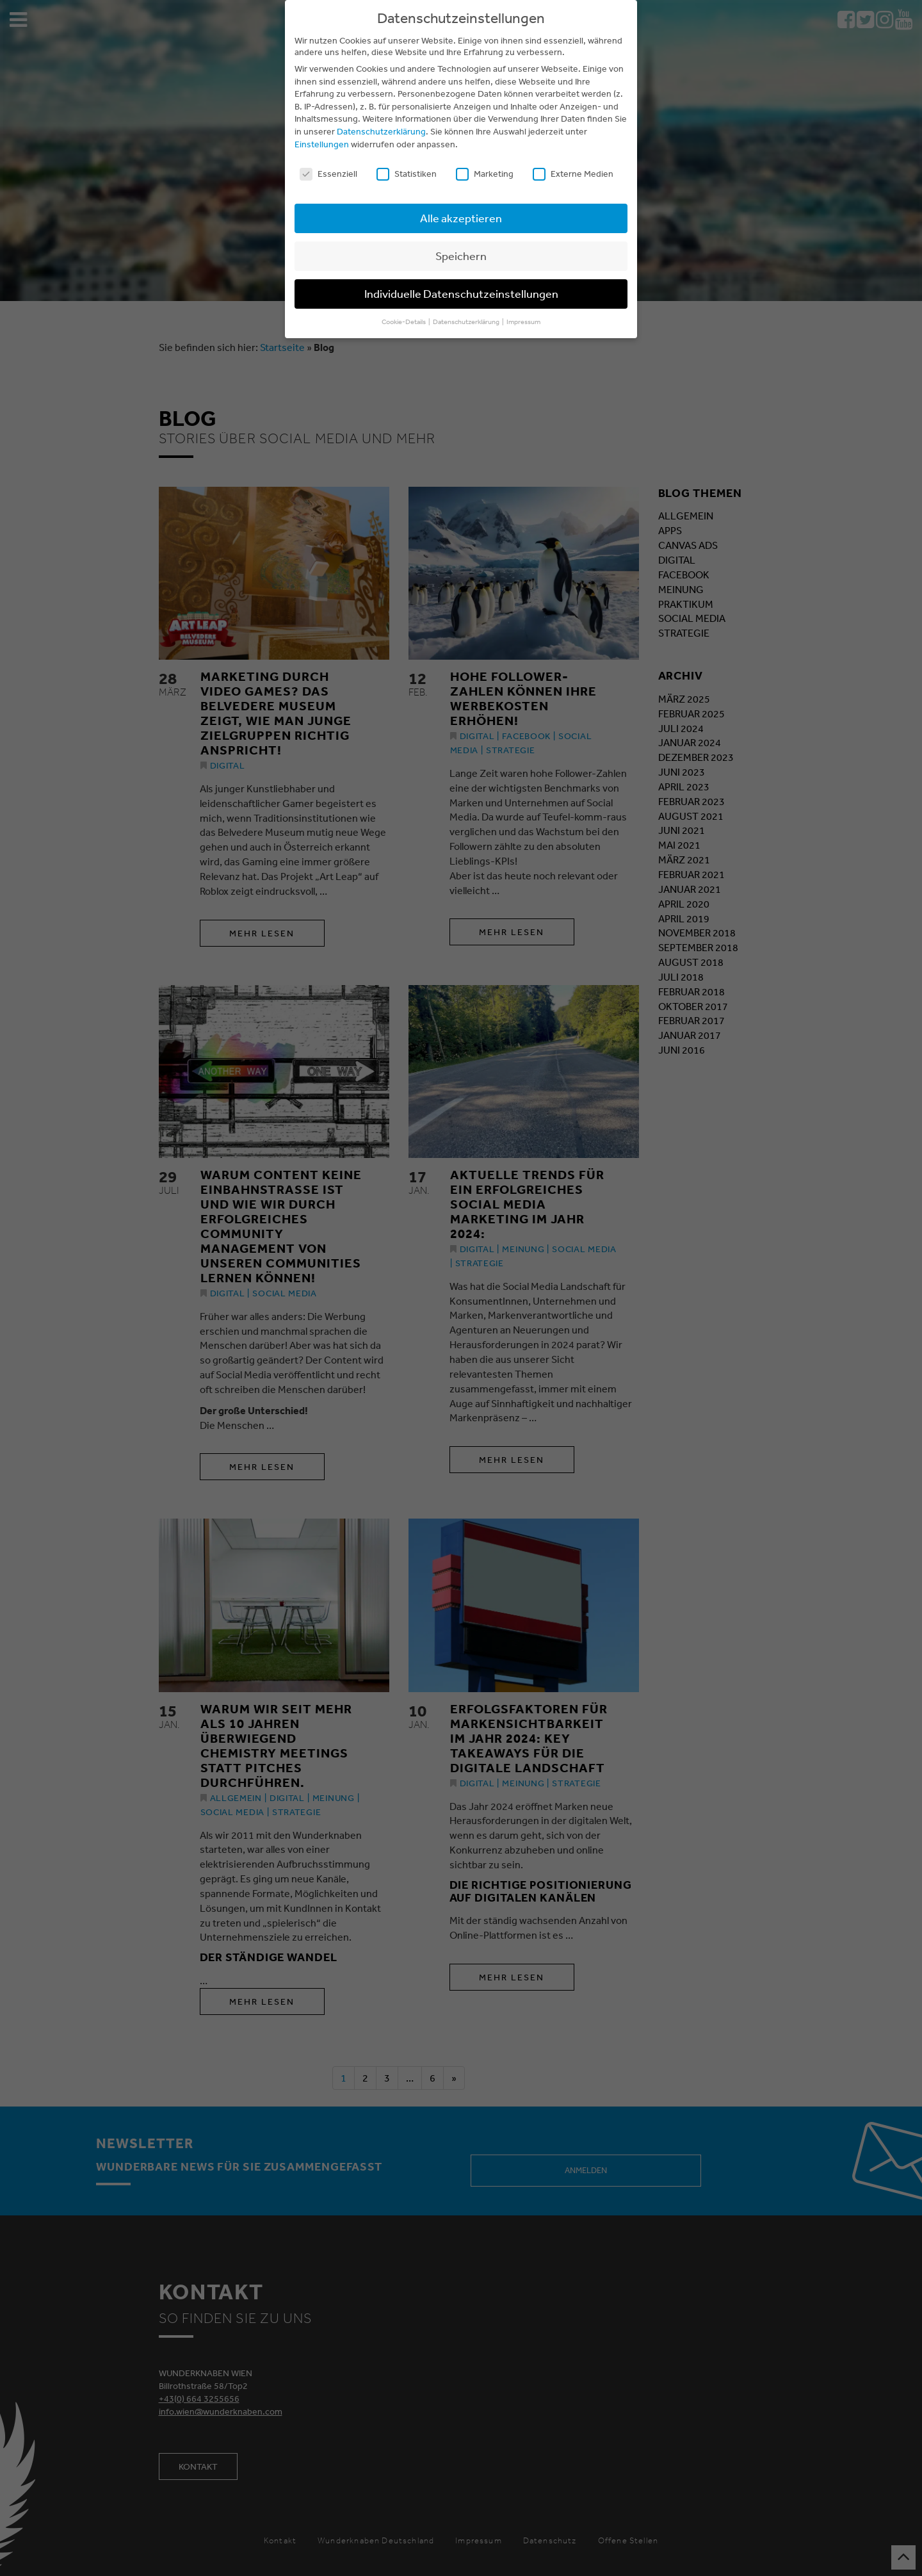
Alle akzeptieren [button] (461, 218)
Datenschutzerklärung (381, 131)
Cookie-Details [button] (404, 322)
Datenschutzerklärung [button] (467, 322)
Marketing (485, 173)
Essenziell (328, 173)
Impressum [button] (523, 322)
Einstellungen (322, 144)
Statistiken (406, 173)
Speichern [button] (461, 256)
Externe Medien (573, 173)
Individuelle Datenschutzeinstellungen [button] (461, 293)
